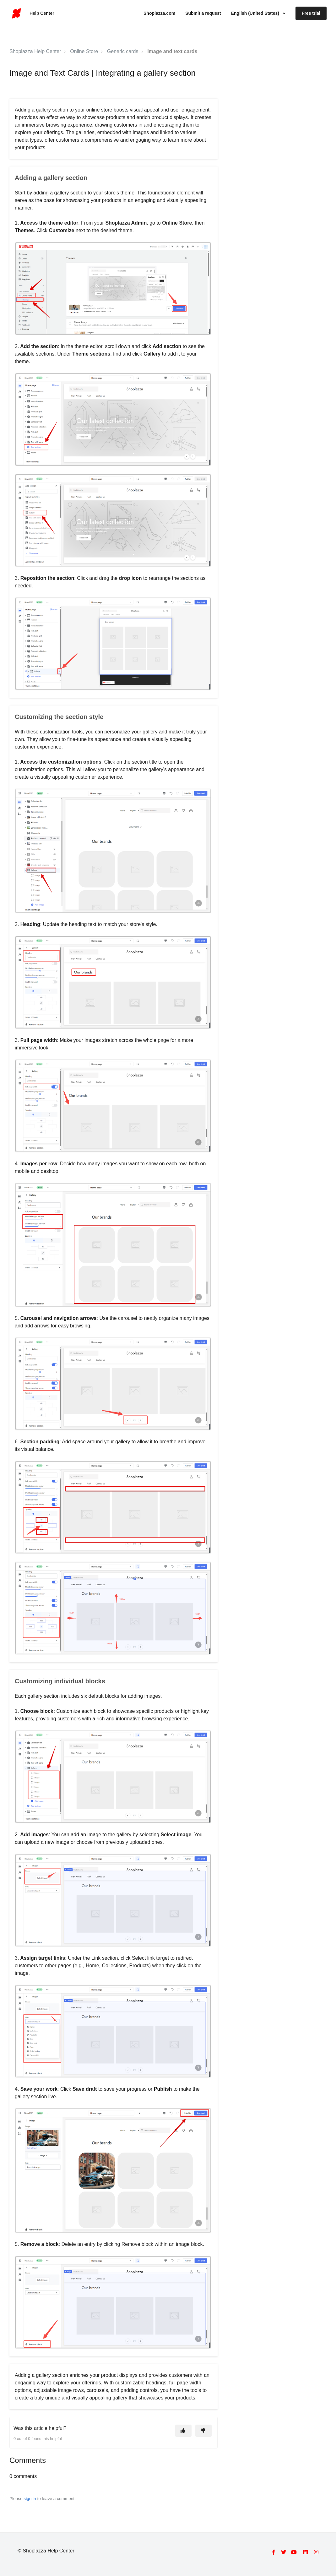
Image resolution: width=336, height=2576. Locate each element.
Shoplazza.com (159, 13)
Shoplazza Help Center (35, 51)
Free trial (311, 13)
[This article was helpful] (183, 2431)
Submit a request (203, 13)
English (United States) (255, 13)
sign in (30, 2498)
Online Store (84, 51)
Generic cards (122, 51)
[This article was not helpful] (203, 2431)
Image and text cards (172, 51)
